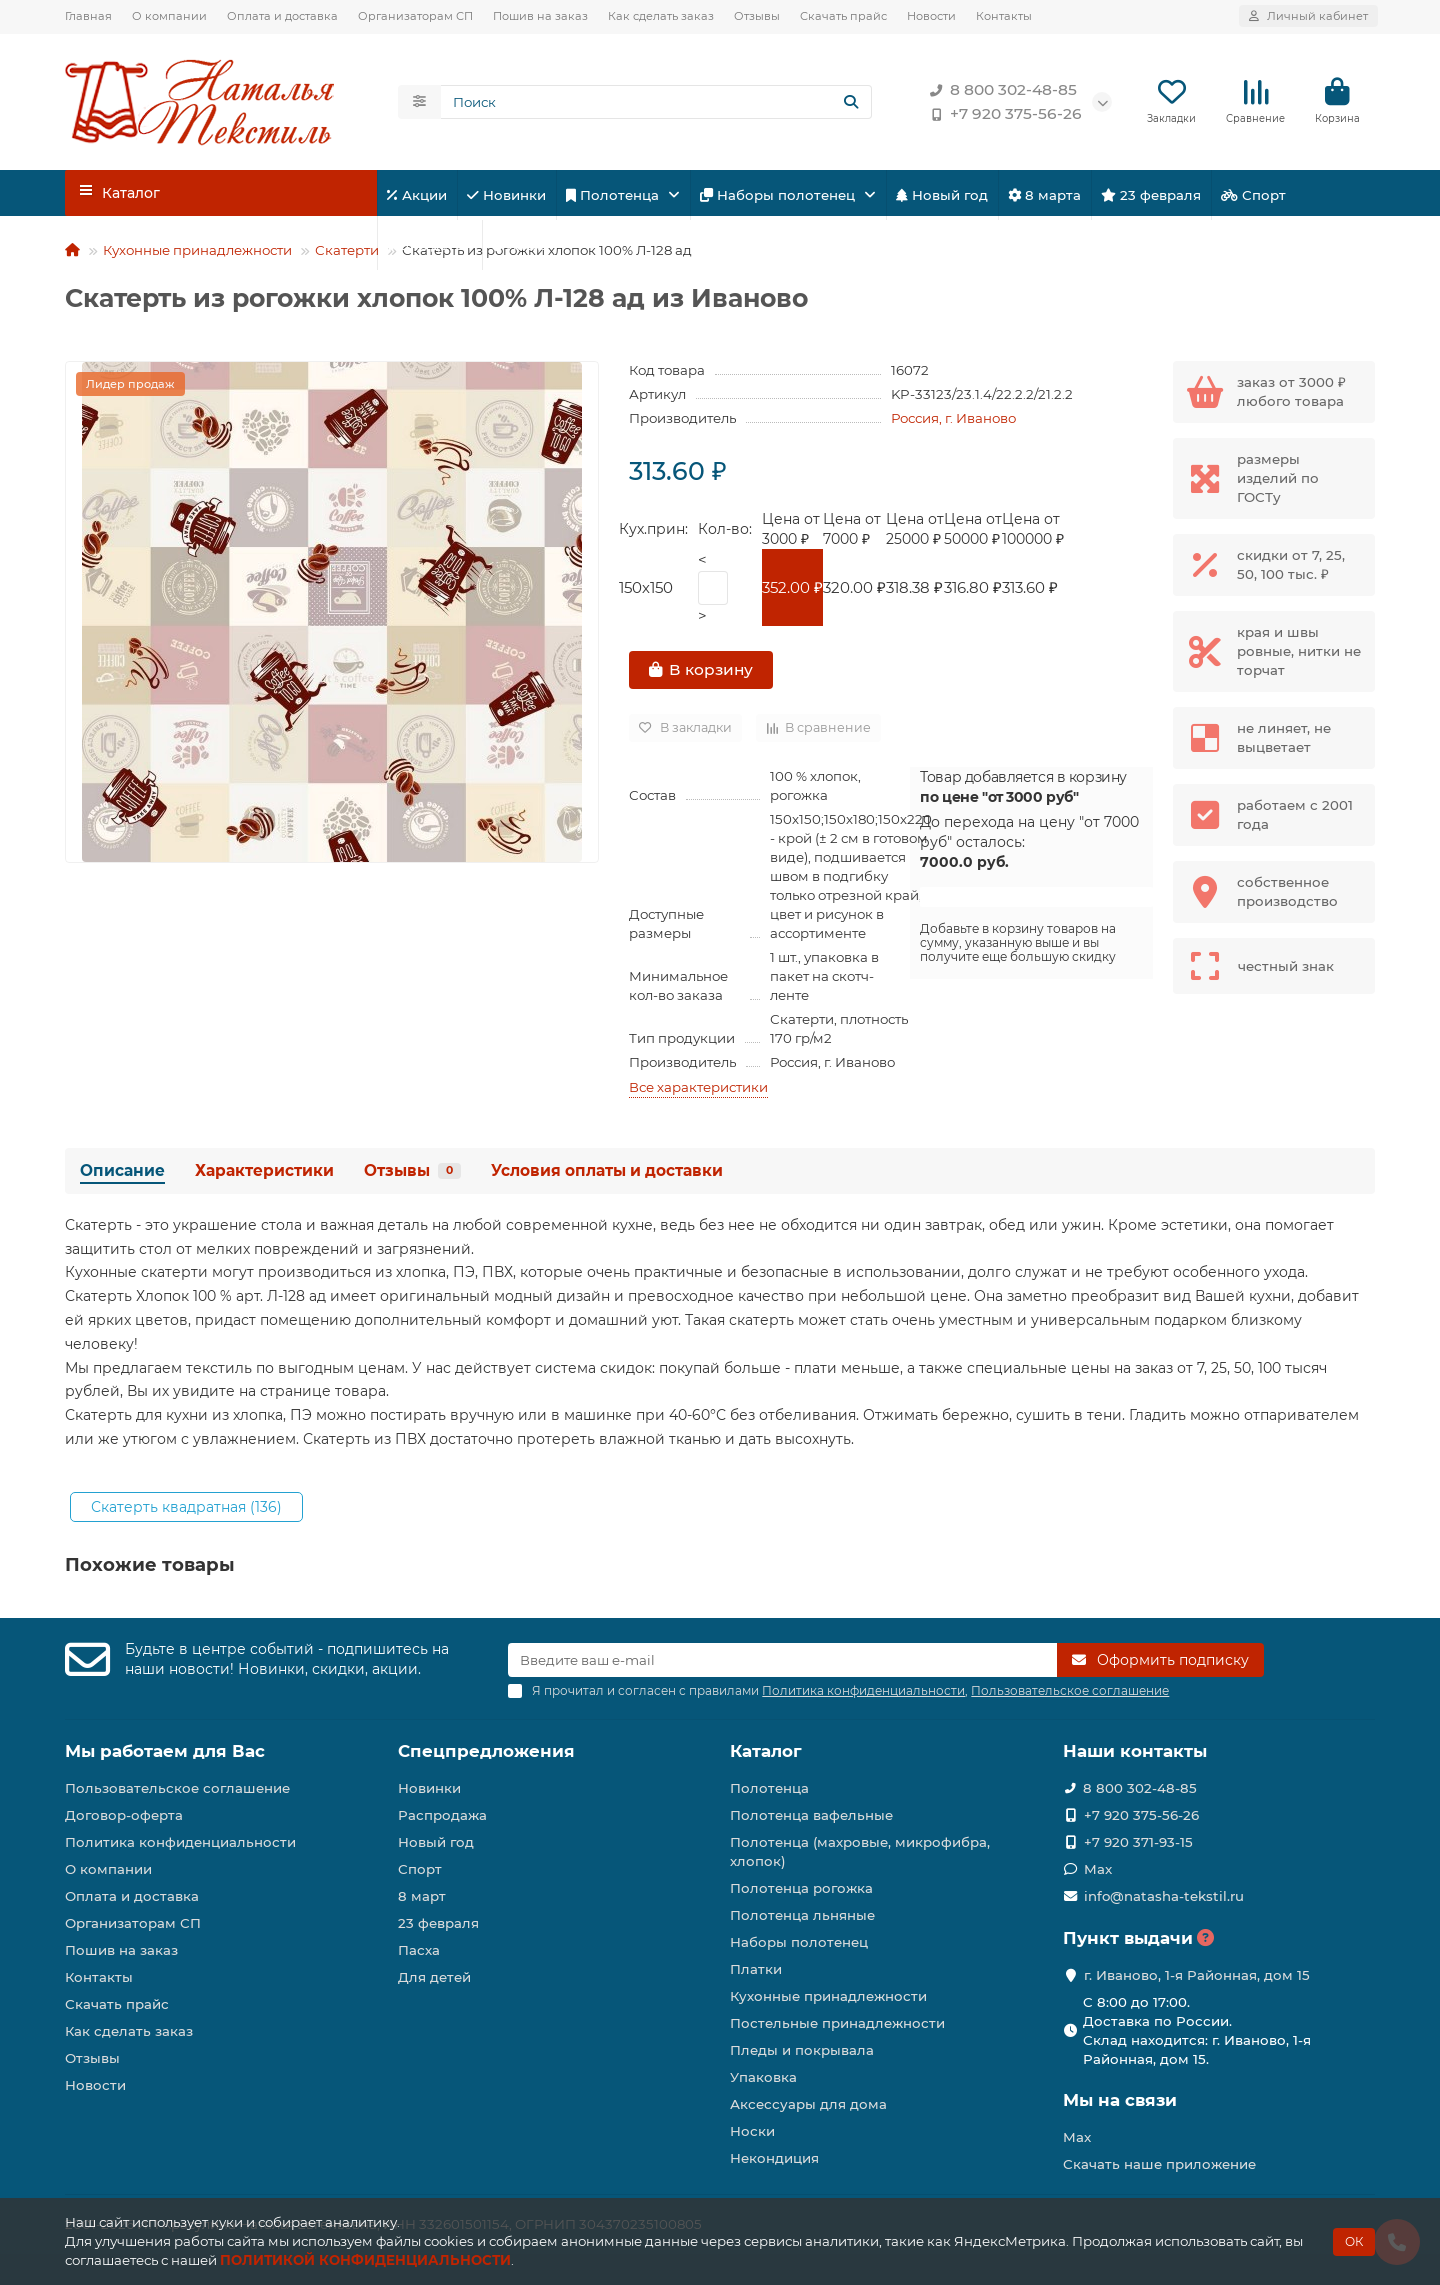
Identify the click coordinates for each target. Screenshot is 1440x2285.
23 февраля (1151, 196)
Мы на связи (1120, 2100)
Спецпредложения (486, 1752)
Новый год (942, 196)
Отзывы (757, 16)
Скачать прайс (843, 16)
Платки (756, 1969)
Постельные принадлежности (837, 2023)
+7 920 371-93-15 (1138, 1842)
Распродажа (442, 1815)
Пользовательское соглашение (177, 1788)
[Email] (782, 1661)
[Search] (657, 103)
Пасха (520, 246)
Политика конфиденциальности (180, 1842)
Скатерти (347, 251)
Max (1098, 1869)
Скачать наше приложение (1159, 2164)
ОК (1354, 2241)
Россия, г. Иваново (953, 419)
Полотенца (614, 196)
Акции (417, 196)
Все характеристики (698, 1088)
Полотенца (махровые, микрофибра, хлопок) (860, 1851)
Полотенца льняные (802, 1915)
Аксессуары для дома (808, 2104)
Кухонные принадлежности (197, 251)
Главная (88, 16)
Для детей (429, 246)
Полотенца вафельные (811, 1815)
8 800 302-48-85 (999, 91)
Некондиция (774, 2158)
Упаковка (763, 2077)
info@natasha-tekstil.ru (1164, 1896)
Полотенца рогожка (801, 1888)
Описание (122, 1171)
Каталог (766, 1752)
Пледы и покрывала (802, 2050)
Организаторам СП (415, 16)
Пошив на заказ (540, 16)
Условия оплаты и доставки (607, 1171)
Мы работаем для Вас (165, 1752)
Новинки (506, 196)
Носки (752, 2131)
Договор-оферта (124, 1815)
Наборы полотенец (779, 196)
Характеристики (264, 1171)
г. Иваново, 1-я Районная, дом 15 (1197, 1975)
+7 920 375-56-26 (1002, 115)
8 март (422, 1896)
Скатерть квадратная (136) (186, 1508)
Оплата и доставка (282, 16)
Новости (931, 16)
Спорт (1253, 196)
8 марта (1044, 196)
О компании (169, 16)
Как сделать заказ (661, 16)
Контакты (1004, 16)
